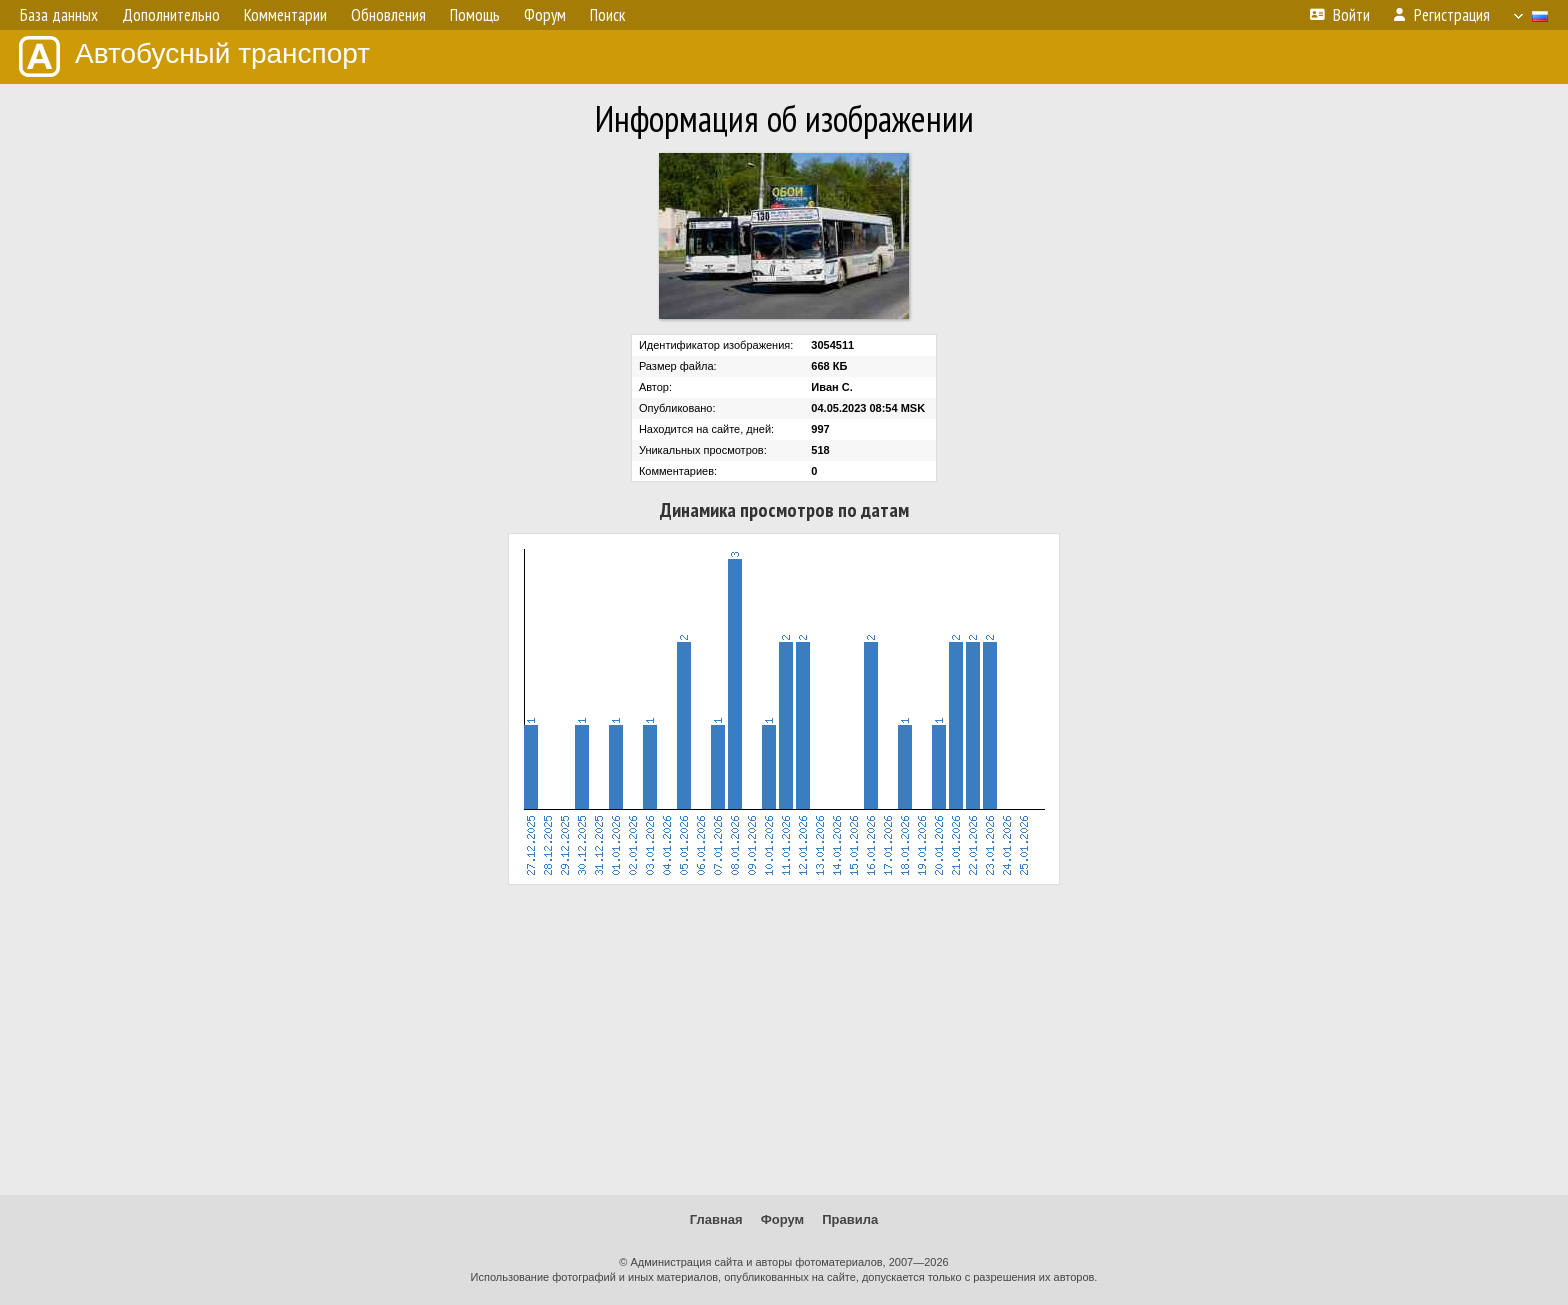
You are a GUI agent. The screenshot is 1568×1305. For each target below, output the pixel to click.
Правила (850, 1219)
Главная (716, 1219)
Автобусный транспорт (194, 56)
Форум (782, 1219)
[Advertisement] (784, 1040)
